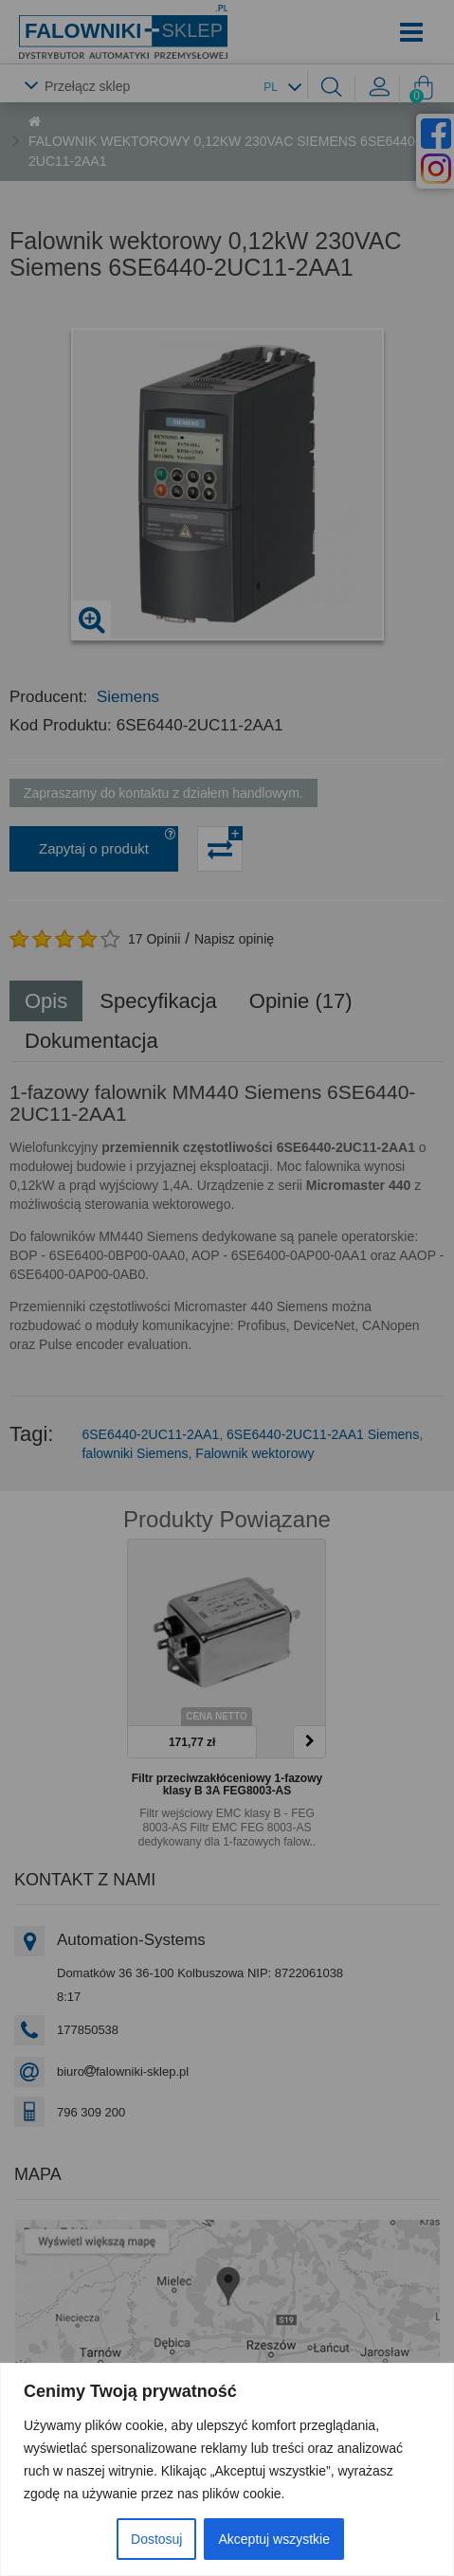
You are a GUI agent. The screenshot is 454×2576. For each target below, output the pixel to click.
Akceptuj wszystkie (273, 2539)
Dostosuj (156, 2539)
